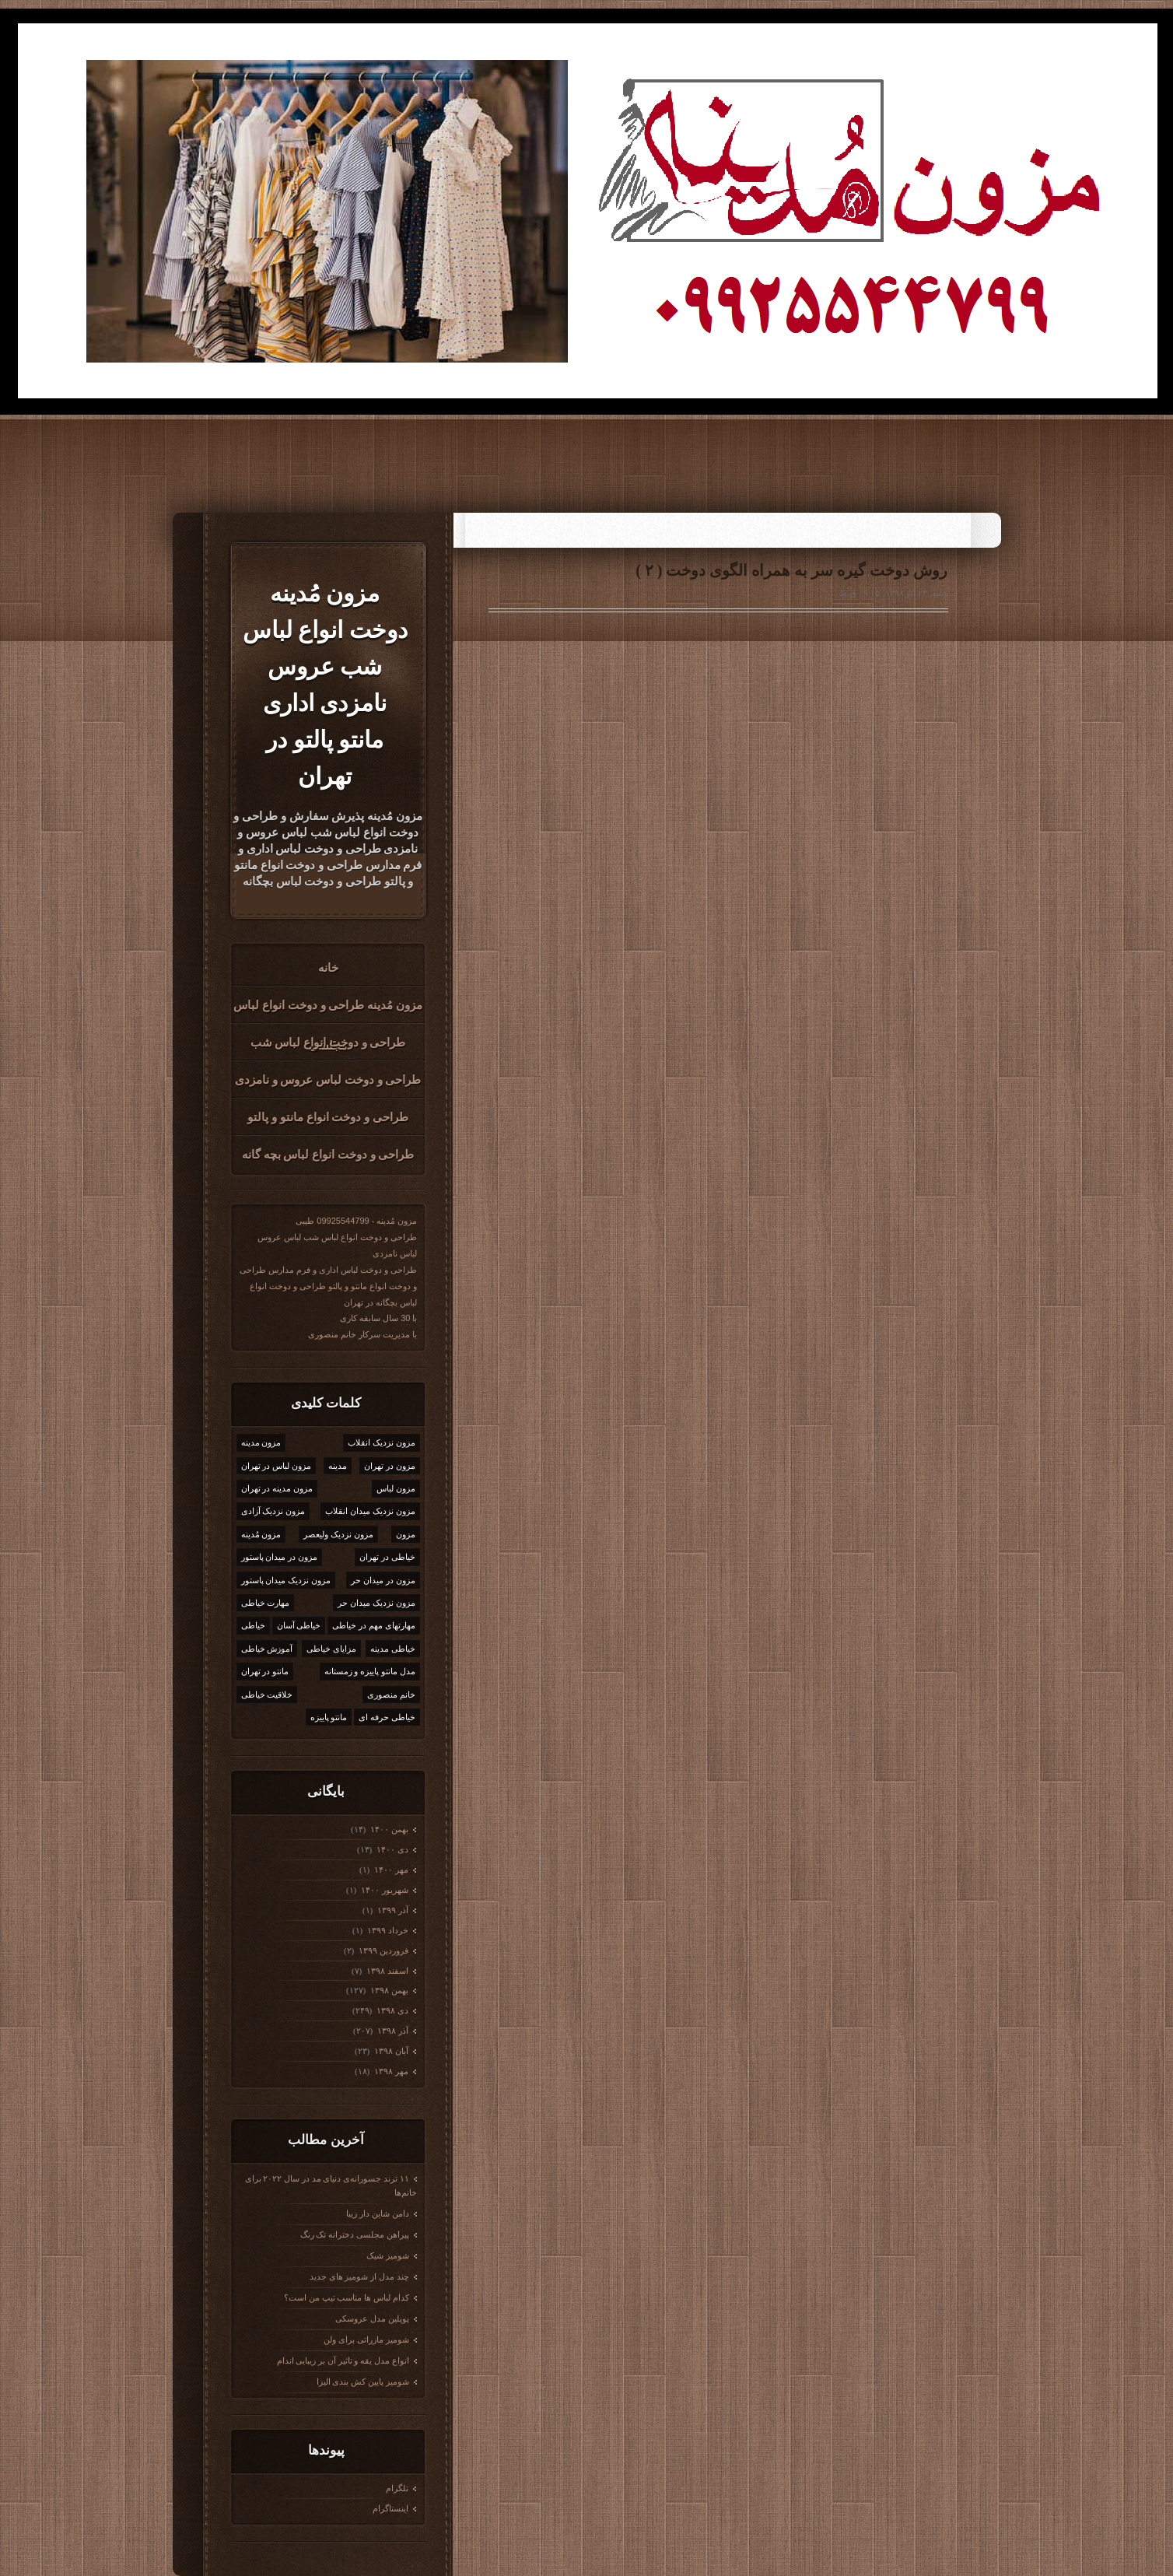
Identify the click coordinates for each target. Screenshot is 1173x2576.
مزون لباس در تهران (276, 1465)
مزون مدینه (261, 1442)
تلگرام (397, 2488)
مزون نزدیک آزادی (273, 1511)
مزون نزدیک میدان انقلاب (370, 1511)
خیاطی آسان (299, 1625)
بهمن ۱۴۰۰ (388, 1829)
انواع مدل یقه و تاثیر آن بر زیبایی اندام (343, 2360)
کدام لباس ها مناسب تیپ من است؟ (346, 2297)
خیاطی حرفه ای (387, 1717)
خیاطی (253, 1625)
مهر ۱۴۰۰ (390, 1869)
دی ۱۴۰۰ (391, 1849)
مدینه (337, 1465)
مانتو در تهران (265, 1671)
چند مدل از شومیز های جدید (359, 2276)
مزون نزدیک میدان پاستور (286, 1580)
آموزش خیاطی (267, 1648)
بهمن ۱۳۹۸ (388, 1990)
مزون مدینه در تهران (277, 1488)
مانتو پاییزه (329, 1717)
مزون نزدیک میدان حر (376, 1602)
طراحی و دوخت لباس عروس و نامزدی (328, 1080)
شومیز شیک (387, 2255)
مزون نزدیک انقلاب (381, 1442)
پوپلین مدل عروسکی (372, 2318)
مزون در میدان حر (383, 1580)
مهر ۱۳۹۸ (390, 2071)
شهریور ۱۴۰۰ (383, 1889)
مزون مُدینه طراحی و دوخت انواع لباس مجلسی (327, 1010)
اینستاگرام (390, 2508)
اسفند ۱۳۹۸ (386, 1970)
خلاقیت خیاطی (267, 1694)
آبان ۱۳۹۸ (390, 2051)
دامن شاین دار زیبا (377, 2213)
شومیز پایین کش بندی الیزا (363, 2381)
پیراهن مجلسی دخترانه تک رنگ (354, 2234)
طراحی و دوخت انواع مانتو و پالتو (327, 1117)
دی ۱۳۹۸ (391, 2010)
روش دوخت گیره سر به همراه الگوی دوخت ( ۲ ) (791, 570)
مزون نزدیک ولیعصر (338, 1534)
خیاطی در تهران (387, 1556)
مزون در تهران (389, 1465)
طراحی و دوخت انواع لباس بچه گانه (328, 1154)
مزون (405, 1534)
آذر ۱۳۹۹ (391, 1910)
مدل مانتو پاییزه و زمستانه (369, 1671)
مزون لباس (395, 1488)
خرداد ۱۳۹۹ (386, 1930)
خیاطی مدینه (392, 1648)
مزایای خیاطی (331, 1648)
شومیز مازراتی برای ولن (366, 2339)
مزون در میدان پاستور (279, 1556)
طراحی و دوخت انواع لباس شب (328, 1042)
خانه (328, 968)
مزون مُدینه (261, 1534)
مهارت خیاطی (265, 1602)
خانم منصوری (391, 1694)
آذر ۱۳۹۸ (391, 2030)
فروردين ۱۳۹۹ (382, 1950)
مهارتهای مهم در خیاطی (373, 1625)
